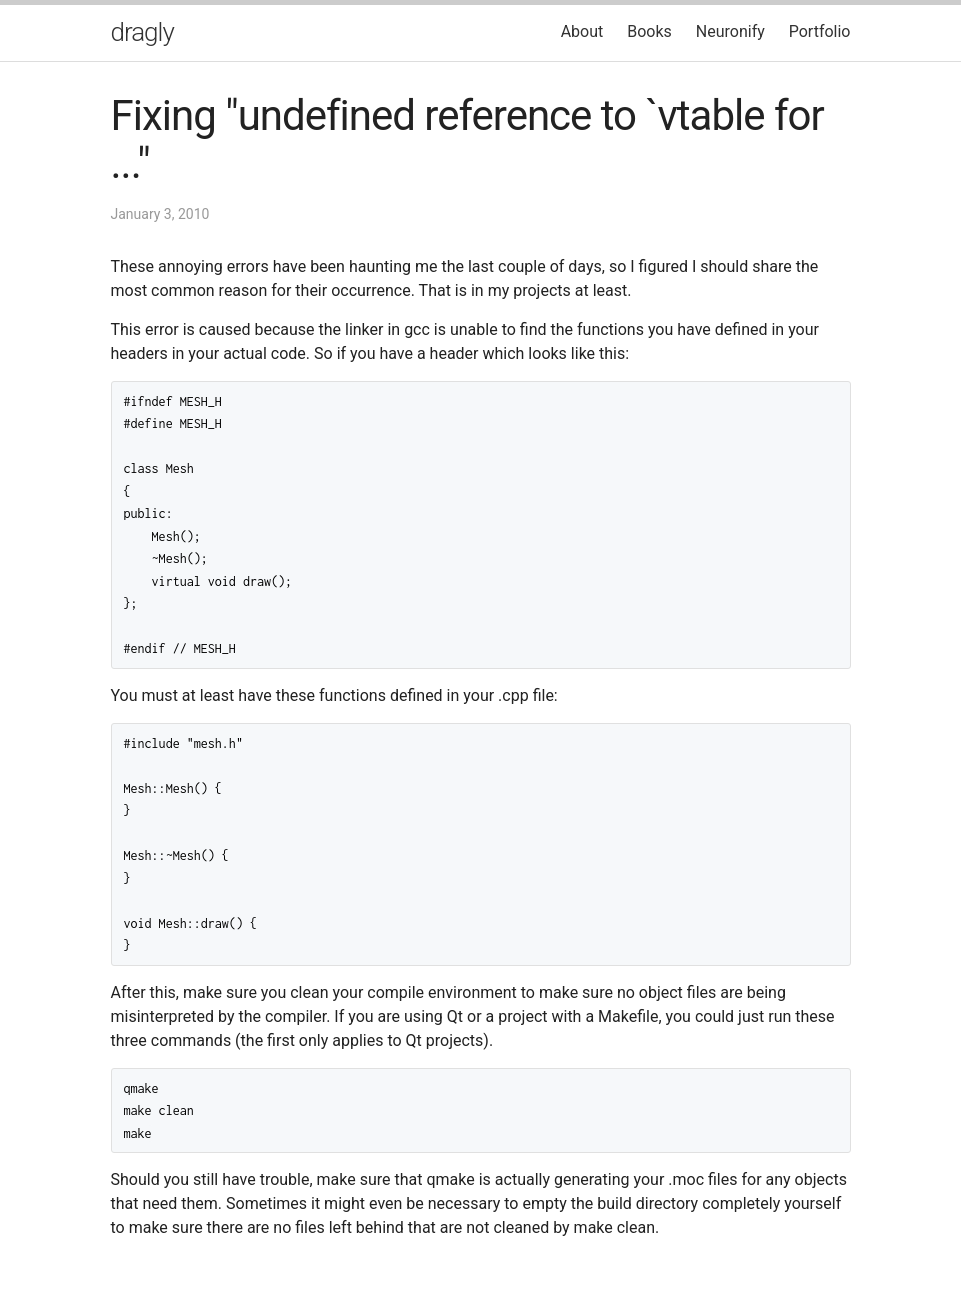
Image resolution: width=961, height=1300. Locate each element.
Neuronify (730, 31)
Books (649, 31)
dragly (142, 32)
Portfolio (820, 31)
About (582, 31)
